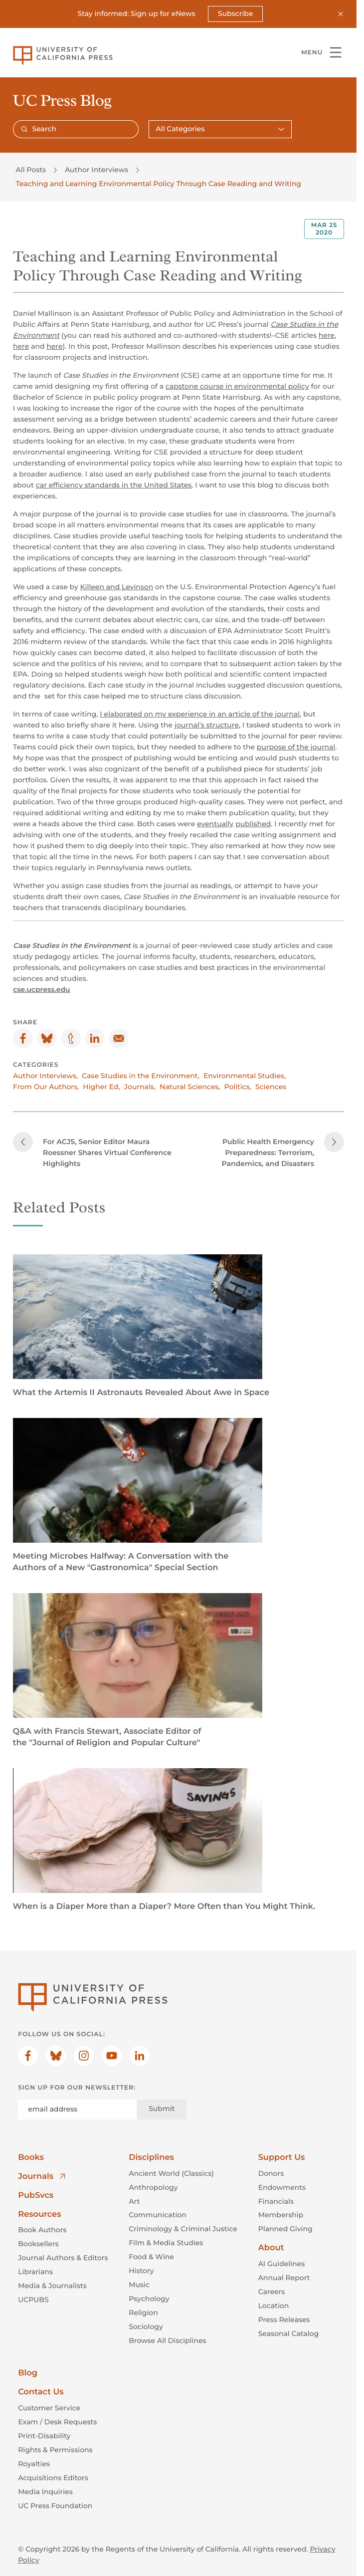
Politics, (237, 1086)
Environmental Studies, (244, 1075)
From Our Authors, (46, 1086)
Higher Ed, (101, 1086)
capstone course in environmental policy (237, 386)
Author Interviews (96, 169)
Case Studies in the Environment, (140, 1075)
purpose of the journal (295, 746)
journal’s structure (206, 724)
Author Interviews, (45, 1075)
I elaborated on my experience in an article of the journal (200, 713)
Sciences (270, 1086)
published (253, 823)
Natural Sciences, (190, 1086)
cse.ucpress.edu (41, 988)
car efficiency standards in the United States (113, 484)
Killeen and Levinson (116, 586)
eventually (215, 823)
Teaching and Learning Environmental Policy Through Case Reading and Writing (158, 183)
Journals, (139, 1086)
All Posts (31, 169)
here (326, 335)
